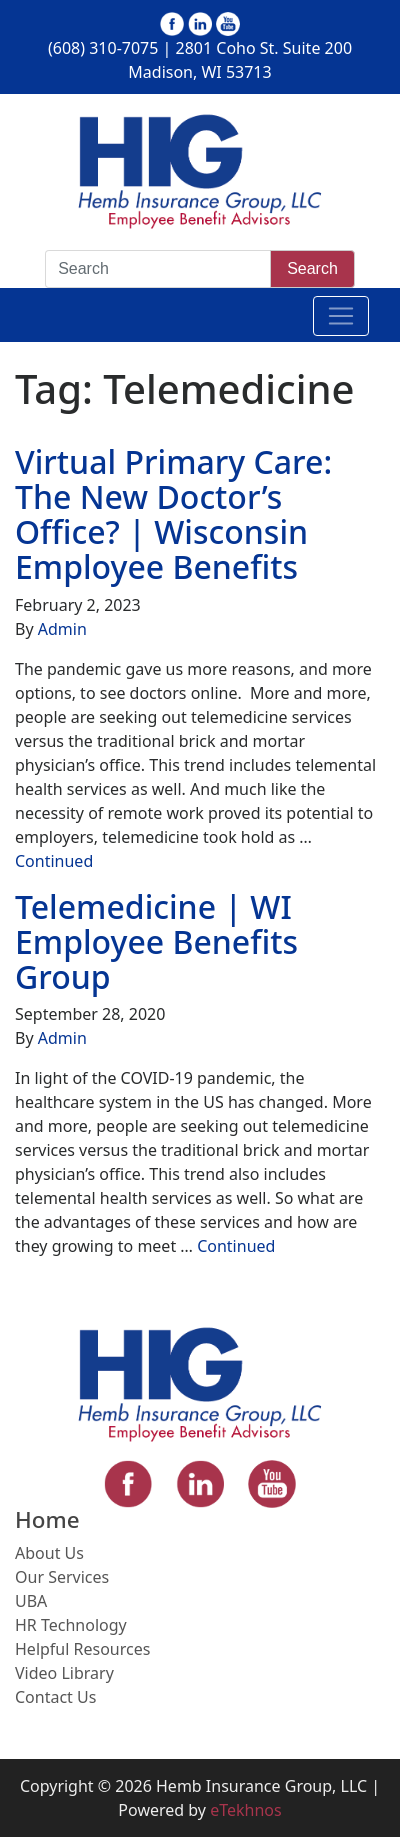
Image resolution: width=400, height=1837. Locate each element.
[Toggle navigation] (341, 316)
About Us (49, 1553)
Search (312, 268)
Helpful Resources (82, 1649)
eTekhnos (246, 1810)
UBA (31, 1601)
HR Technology (71, 1625)
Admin (62, 629)
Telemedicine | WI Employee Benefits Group (156, 941)
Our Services (62, 1577)
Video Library (64, 1673)
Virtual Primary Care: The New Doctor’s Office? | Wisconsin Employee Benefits (173, 514)
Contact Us (55, 1697)
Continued (54, 861)
